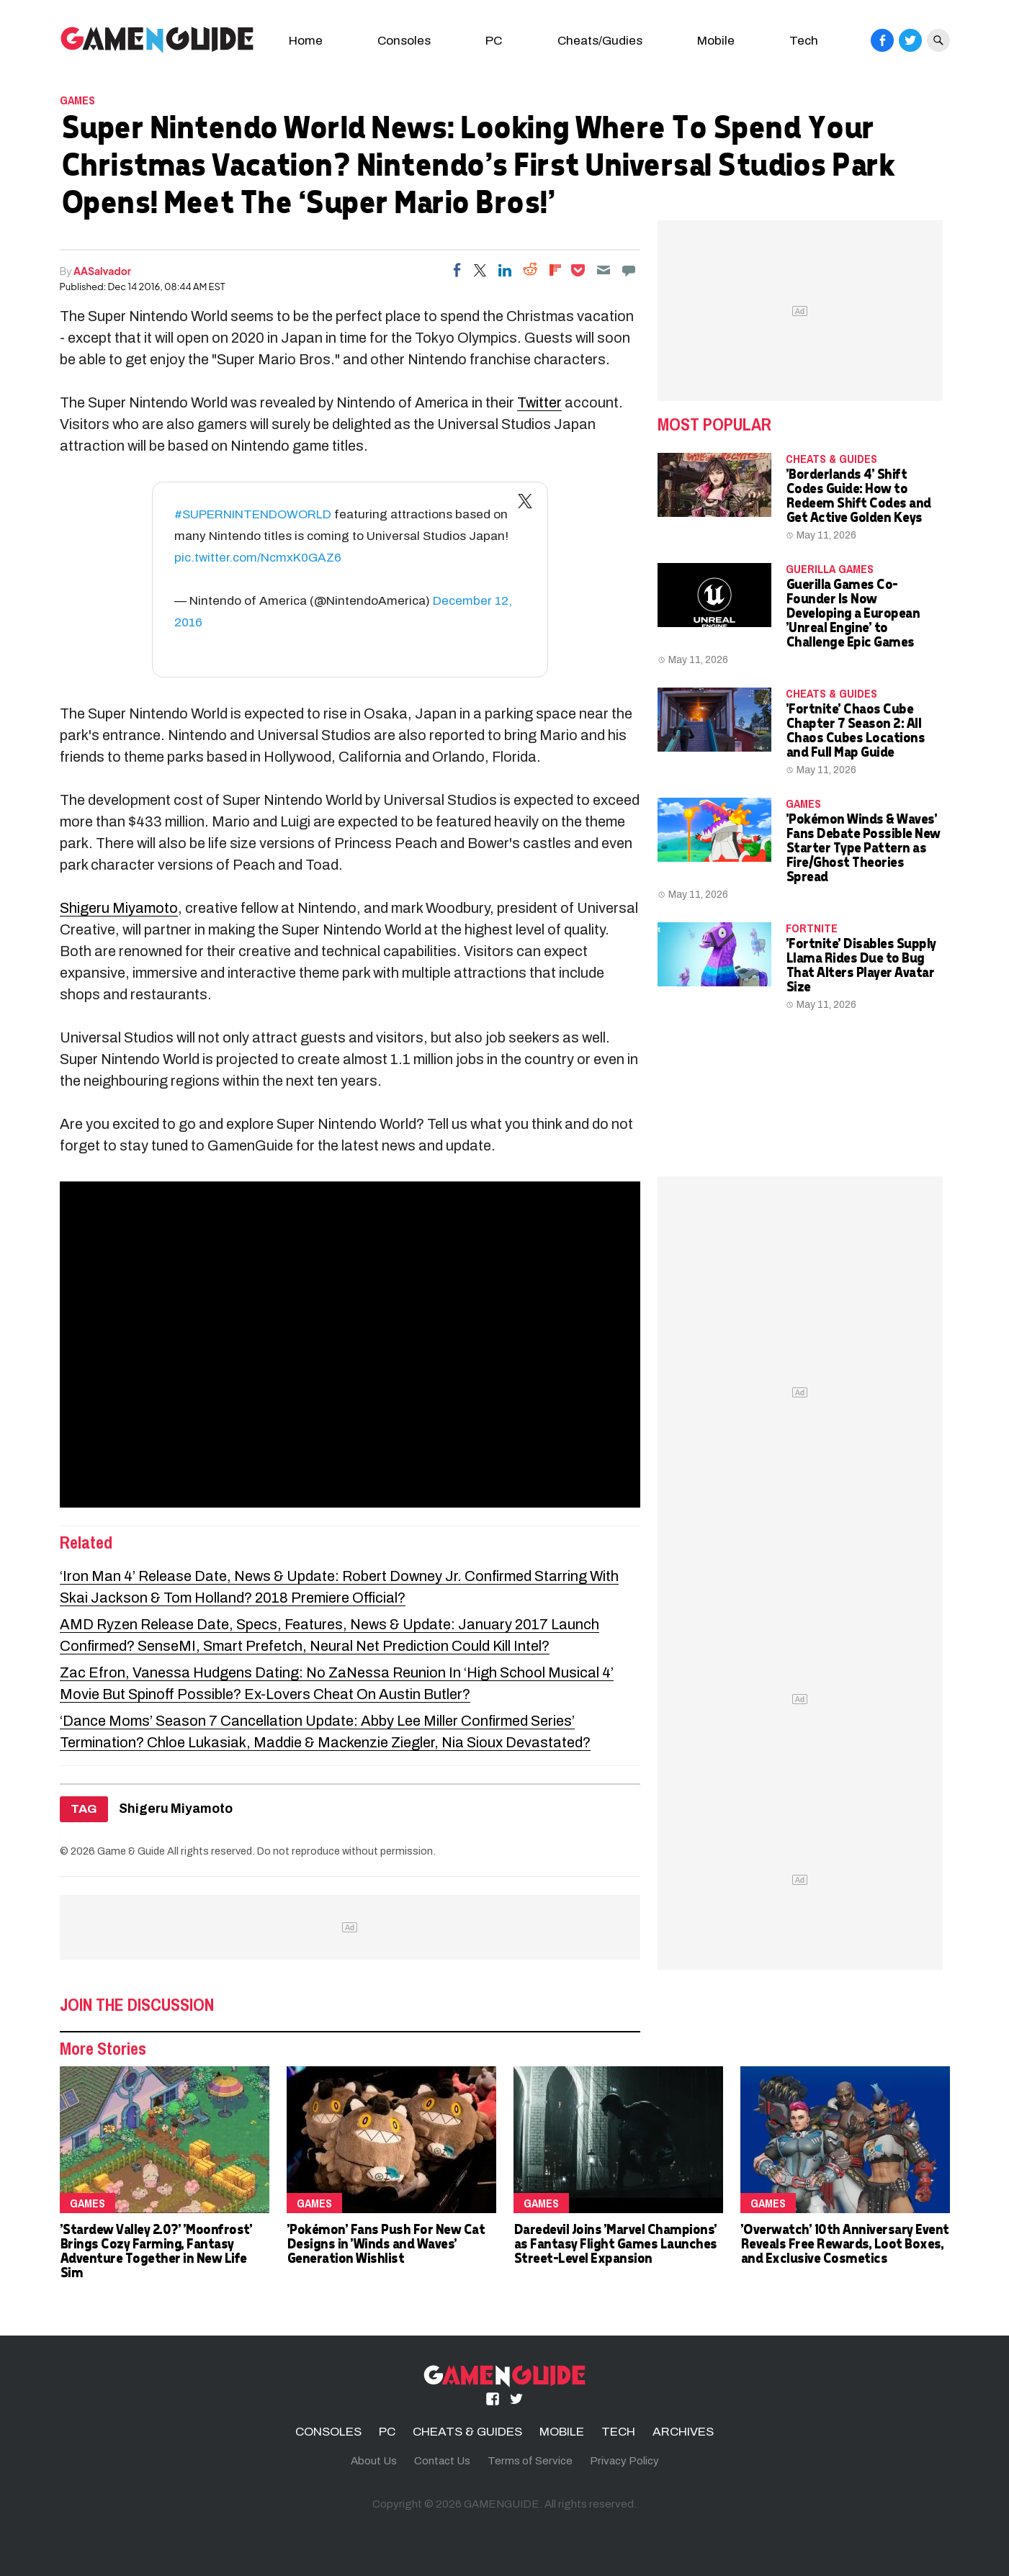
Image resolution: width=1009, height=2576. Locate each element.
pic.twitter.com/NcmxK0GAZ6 (257, 557)
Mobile (716, 41)
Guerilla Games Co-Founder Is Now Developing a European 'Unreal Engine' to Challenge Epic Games (853, 612)
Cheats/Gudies (599, 41)
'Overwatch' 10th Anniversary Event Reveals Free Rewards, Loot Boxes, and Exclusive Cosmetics (844, 2243)
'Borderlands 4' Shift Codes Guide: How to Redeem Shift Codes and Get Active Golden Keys (858, 495)
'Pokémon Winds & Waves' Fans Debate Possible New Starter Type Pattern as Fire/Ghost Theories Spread (863, 847)
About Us (374, 2461)
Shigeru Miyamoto (119, 908)
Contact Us (442, 2461)
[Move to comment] (628, 270)
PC (493, 41)
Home (306, 41)
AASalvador (102, 270)
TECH (618, 2431)
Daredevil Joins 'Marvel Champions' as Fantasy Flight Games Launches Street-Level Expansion (615, 2243)
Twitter (539, 402)
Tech (803, 41)
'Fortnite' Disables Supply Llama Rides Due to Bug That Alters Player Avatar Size (861, 964)
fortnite (812, 928)
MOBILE (561, 2431)
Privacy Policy (624, 2461)
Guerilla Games (830, 569)
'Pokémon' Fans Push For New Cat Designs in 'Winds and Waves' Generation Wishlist (386, 2243)
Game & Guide (131, 1851)
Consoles (404, 41)
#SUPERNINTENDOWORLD (252, 514)
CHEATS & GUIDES (831, 459)
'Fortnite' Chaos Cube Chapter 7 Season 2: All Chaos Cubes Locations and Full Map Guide (855, 730)
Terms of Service (530, 2461)
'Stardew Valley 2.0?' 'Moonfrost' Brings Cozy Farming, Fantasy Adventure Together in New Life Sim (156, 2250)
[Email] (603, 270)
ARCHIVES (683, 2431)
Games (77, 100)
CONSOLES (328, 2431)
